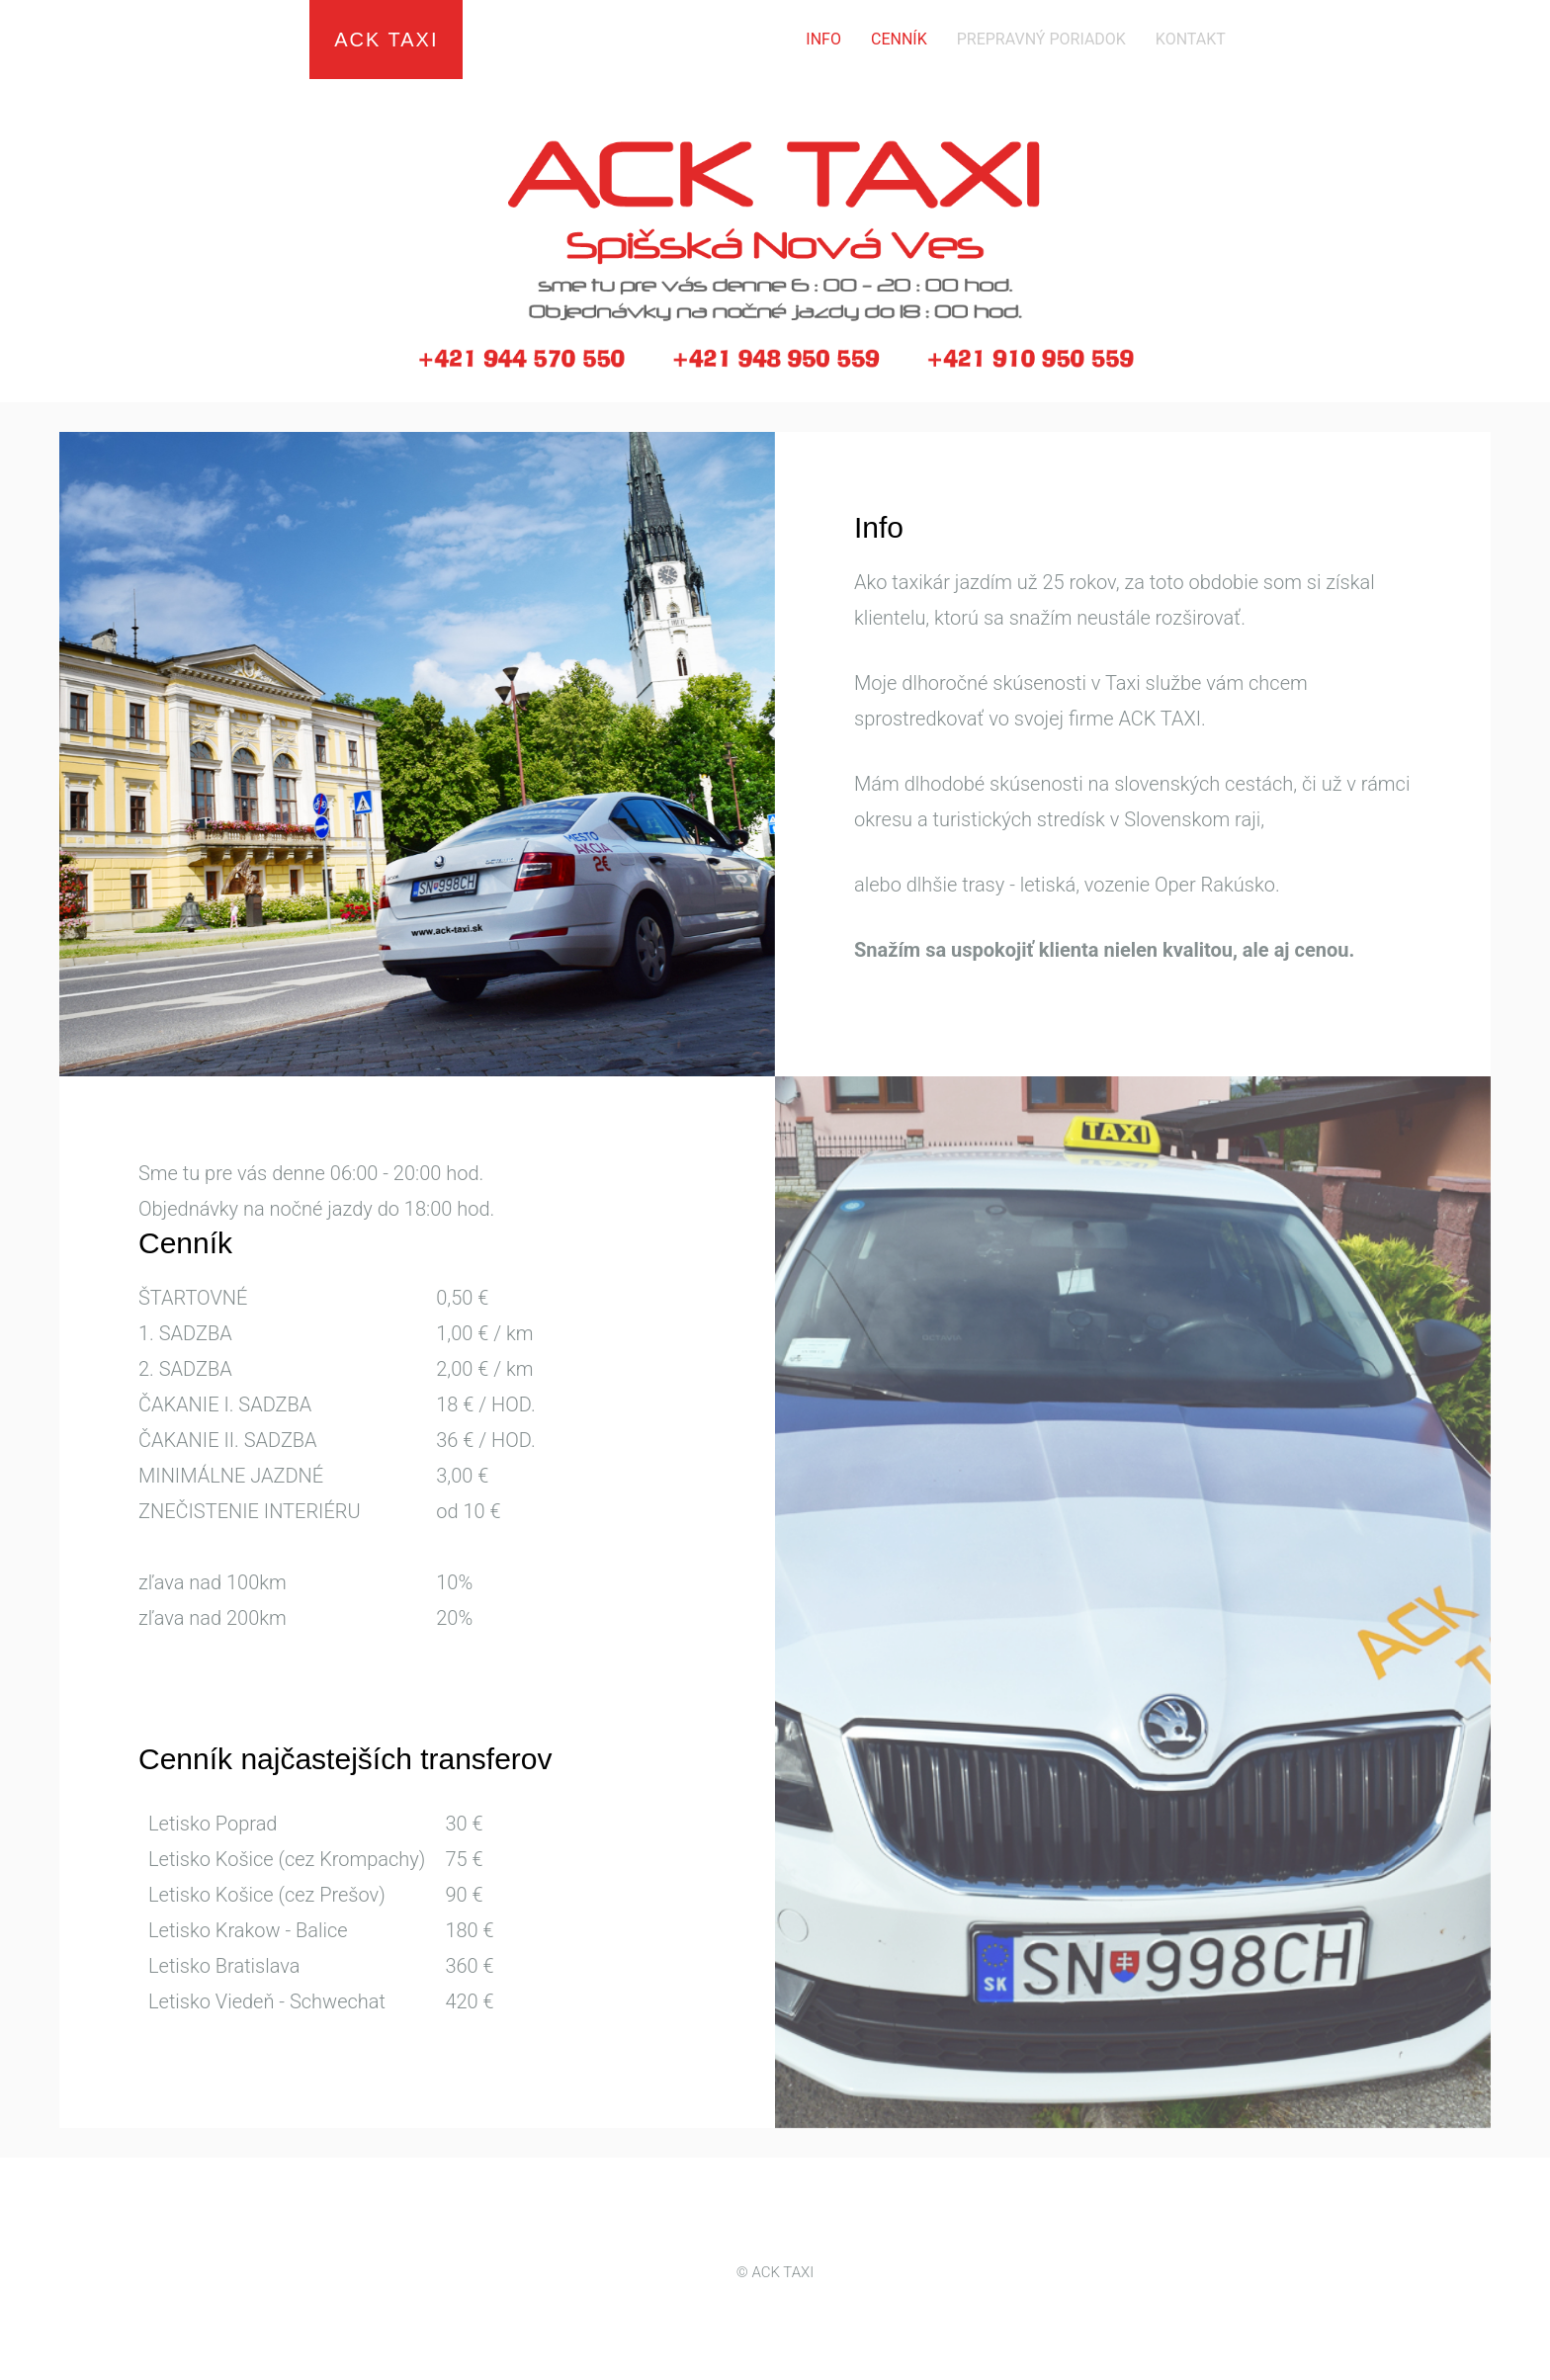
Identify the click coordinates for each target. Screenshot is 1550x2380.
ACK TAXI (386, 39)
